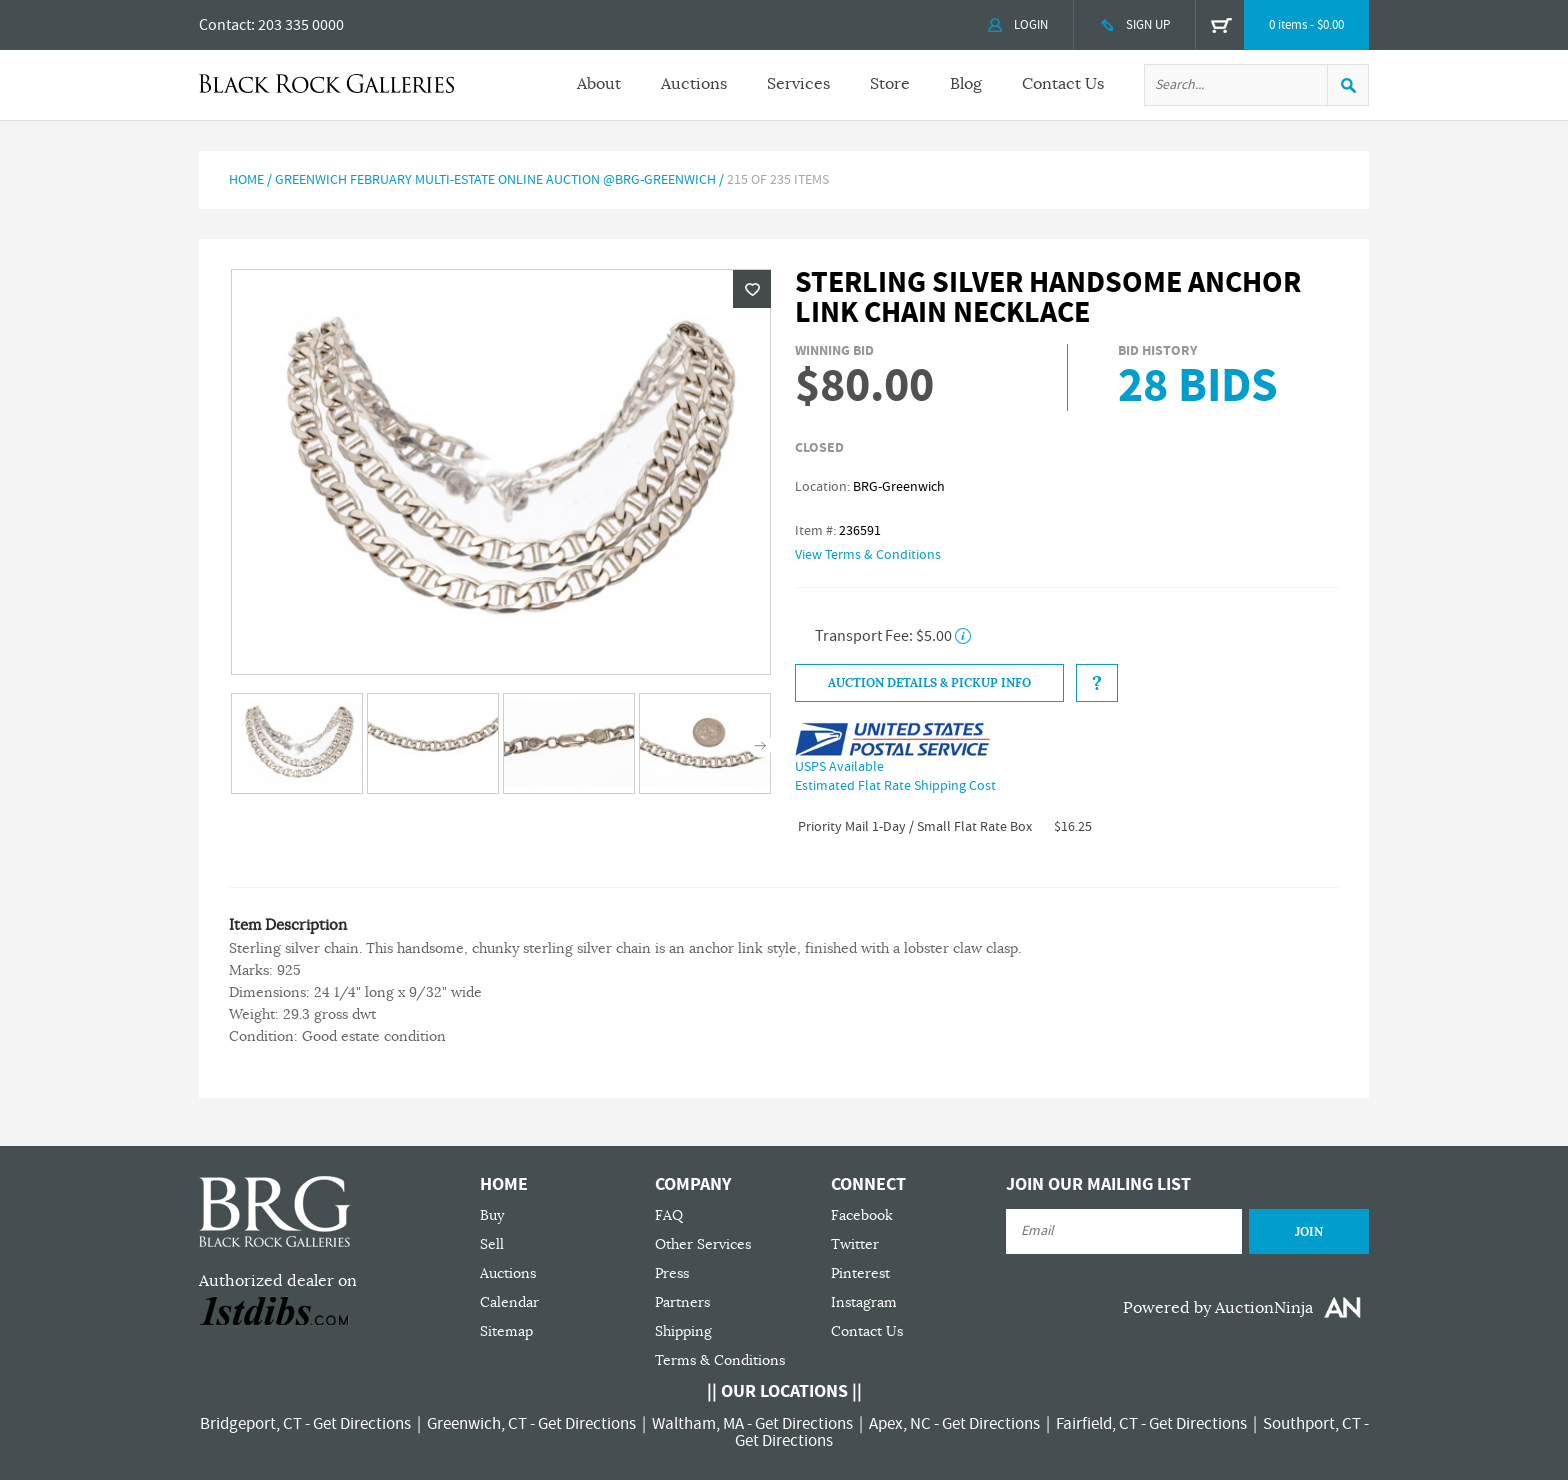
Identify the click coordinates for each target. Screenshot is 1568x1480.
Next (760, 745)
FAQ (669, 1215)
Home (246, 180)
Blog (966, 84)
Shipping (683, 1331)
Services (798, 84)
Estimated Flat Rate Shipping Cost (895, 786)
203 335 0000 (301, 25)
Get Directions (362, 1424)
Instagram (864, 1302)
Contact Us (1063, 84)
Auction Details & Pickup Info (929, 683)
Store (890, 84)
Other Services (703, 1244)
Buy (492, 1215)
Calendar (509, 1302)
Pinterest (860, 1273)
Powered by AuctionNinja (1218, 1308)
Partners (682, 1302)
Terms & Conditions (720, 1360)
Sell (492, 1244)
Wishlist (752, 289)
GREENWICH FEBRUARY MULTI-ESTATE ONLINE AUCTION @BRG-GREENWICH (495, 180)
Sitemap (506, 1331)
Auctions (694, 84)
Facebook (862, 1215)
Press (672, 1273)
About (599, 84)
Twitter (855, 1244)
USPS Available (839, 767)
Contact (225, 25)
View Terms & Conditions (868, 555)
